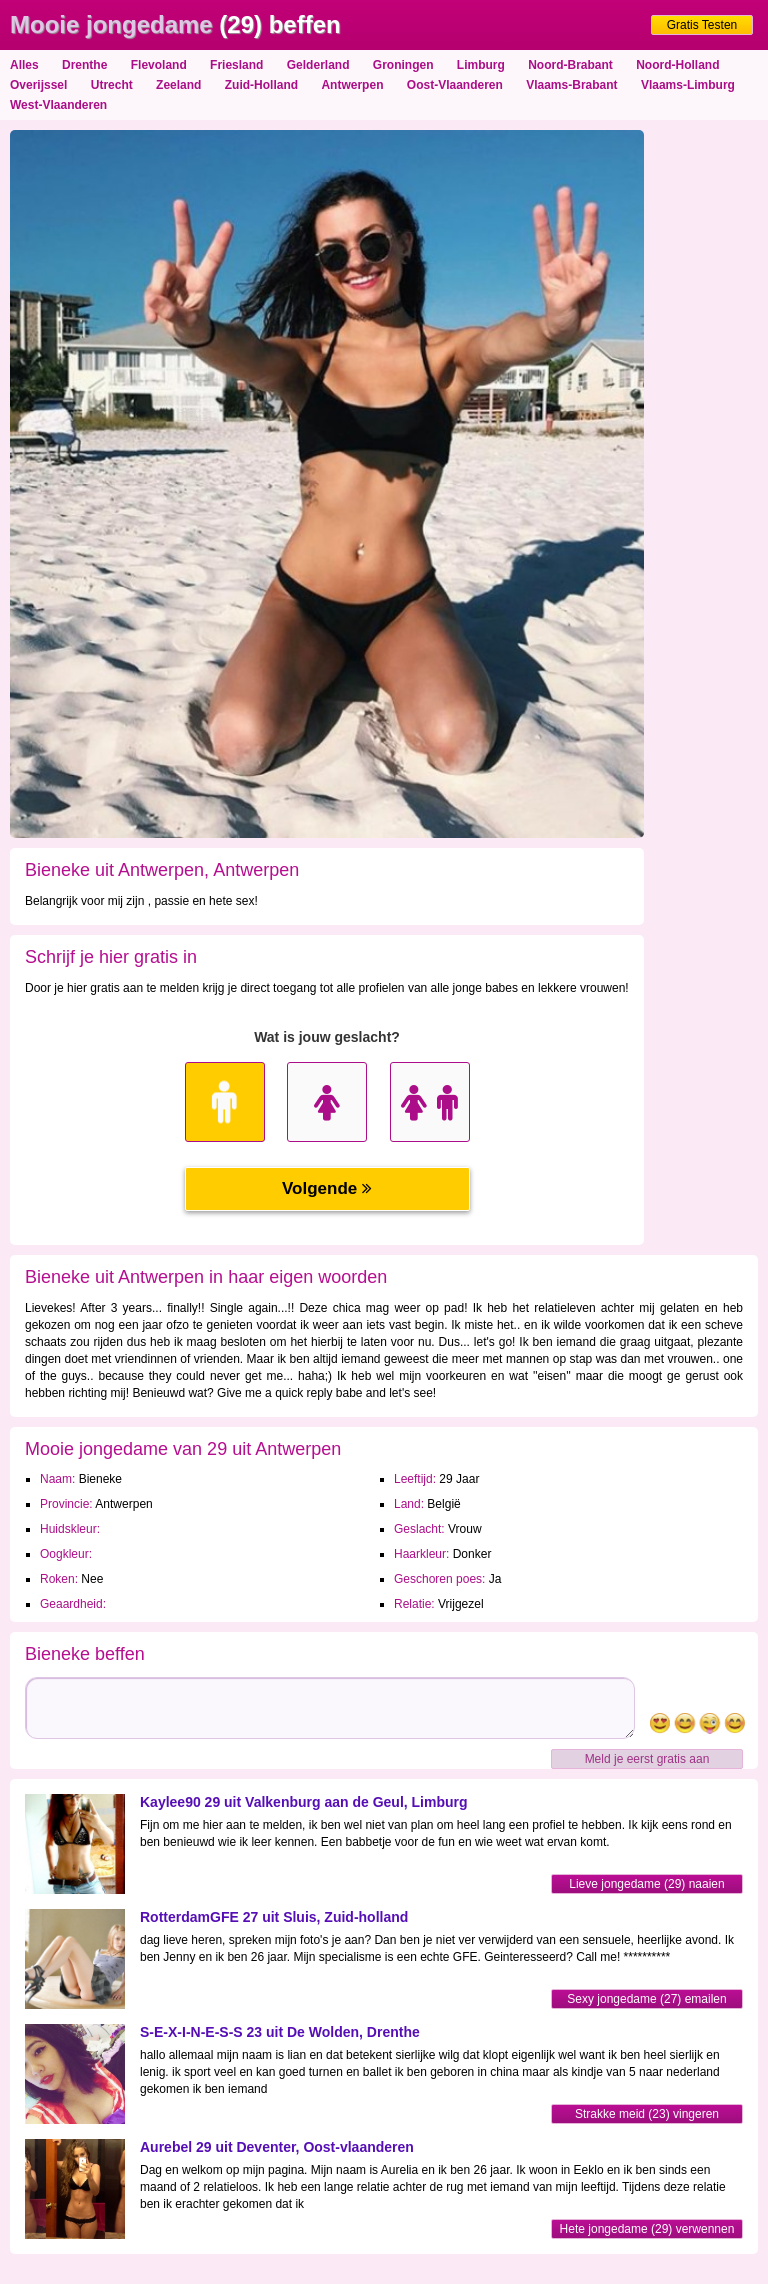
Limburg (481, 65)
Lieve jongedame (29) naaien (646, 1884)
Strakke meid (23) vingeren (647, 2114)
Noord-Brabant (570, 65)
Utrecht (112, 85)
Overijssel (38, 85)
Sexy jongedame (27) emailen (646, 1999)
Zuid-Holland (261, 85)
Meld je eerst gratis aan (647, 1759)
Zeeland (178, 85)
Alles (24, 65)
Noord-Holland (677, 65)
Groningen (403, 65)
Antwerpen (352, 85)
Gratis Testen (702, 25)
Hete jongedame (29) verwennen (647, 2229)
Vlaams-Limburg (688, 85)
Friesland (236, 65)
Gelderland (318, 65)
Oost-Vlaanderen (455, 85)
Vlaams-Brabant (571, 85)
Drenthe (84, 65)
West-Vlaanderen (58, 105)
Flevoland (159, 65)
